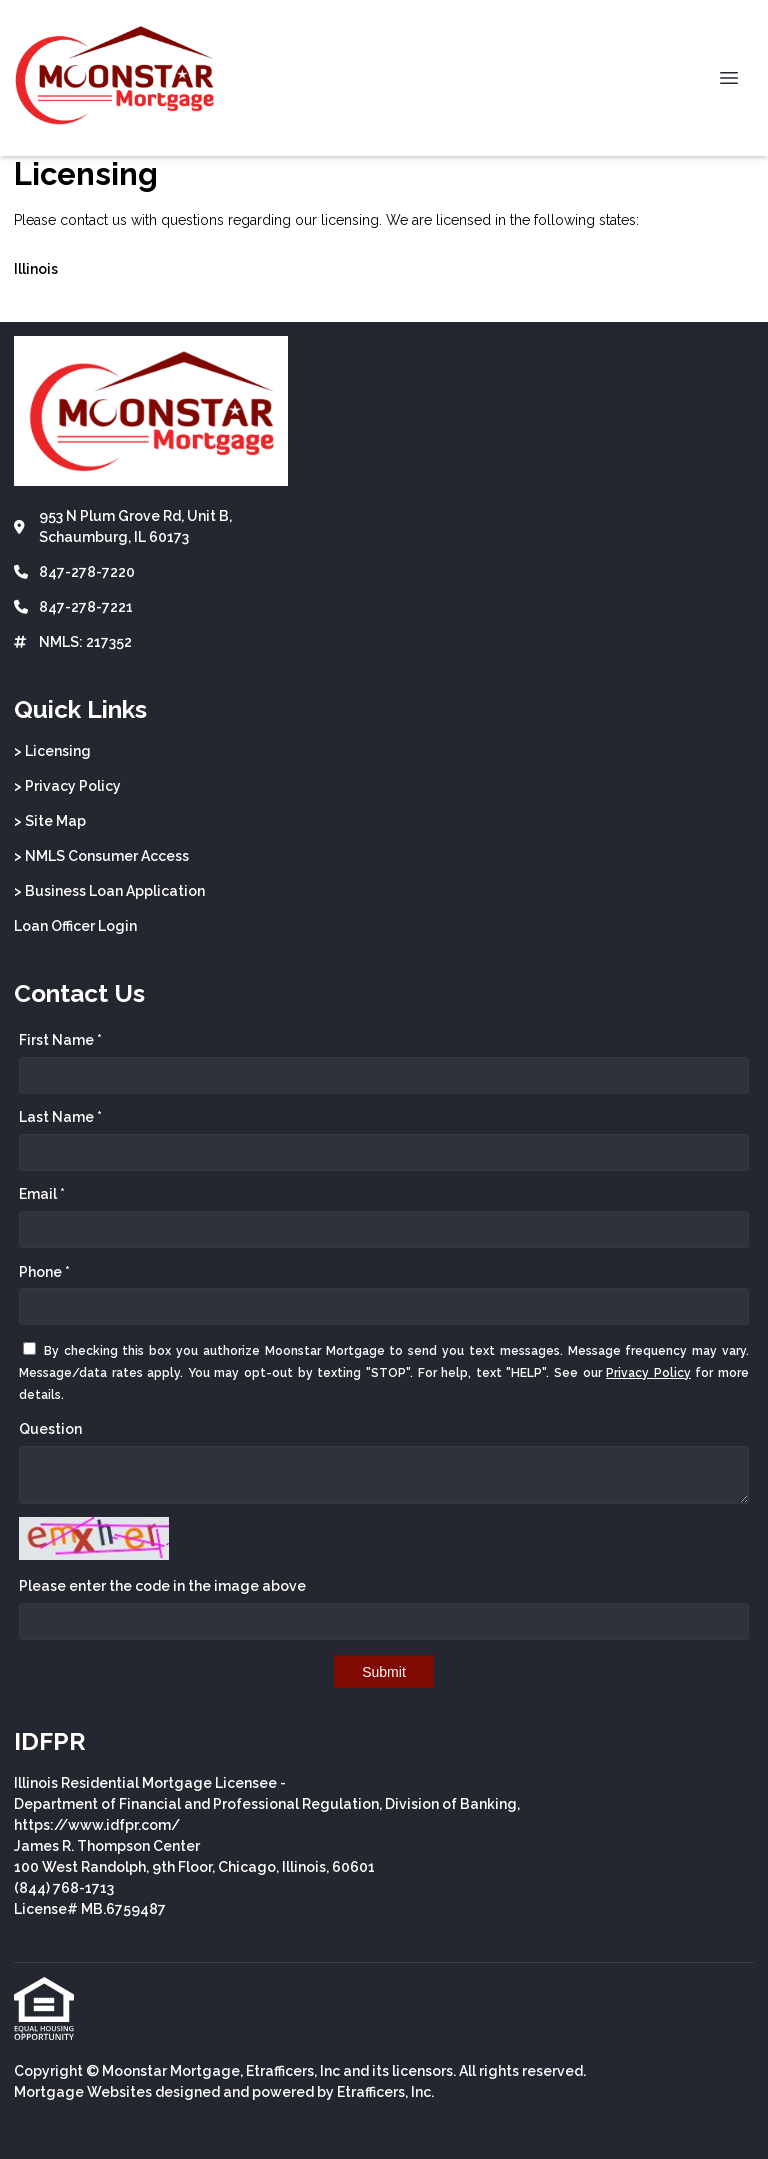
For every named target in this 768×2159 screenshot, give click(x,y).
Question (50, 1429)
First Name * (60, 1040)
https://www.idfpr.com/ (97, 1825)
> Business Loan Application (109, 891)
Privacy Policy (648, 1373)
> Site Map (50, 821)
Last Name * (60, 1117)
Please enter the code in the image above (162, 1586)
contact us (93, 220)
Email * (42, 1194)
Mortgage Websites (83, 2092)
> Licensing (52, 751)
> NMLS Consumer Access (101, 856)
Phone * (44, 1272)
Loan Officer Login (75, 926)
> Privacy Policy (67, 786)
